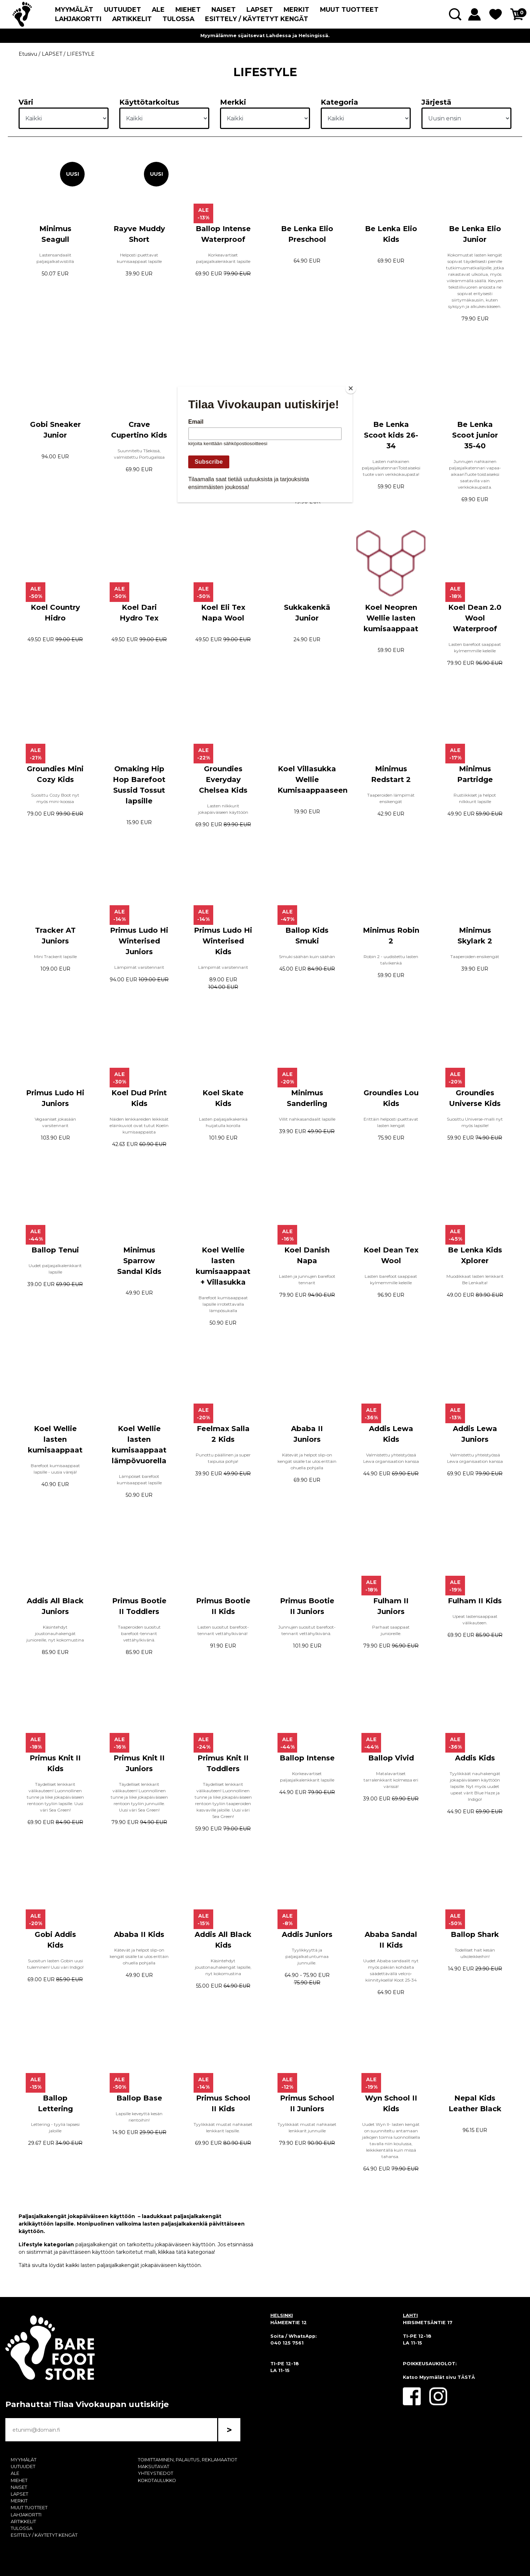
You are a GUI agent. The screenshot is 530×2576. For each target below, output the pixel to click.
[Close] (350, 388)
